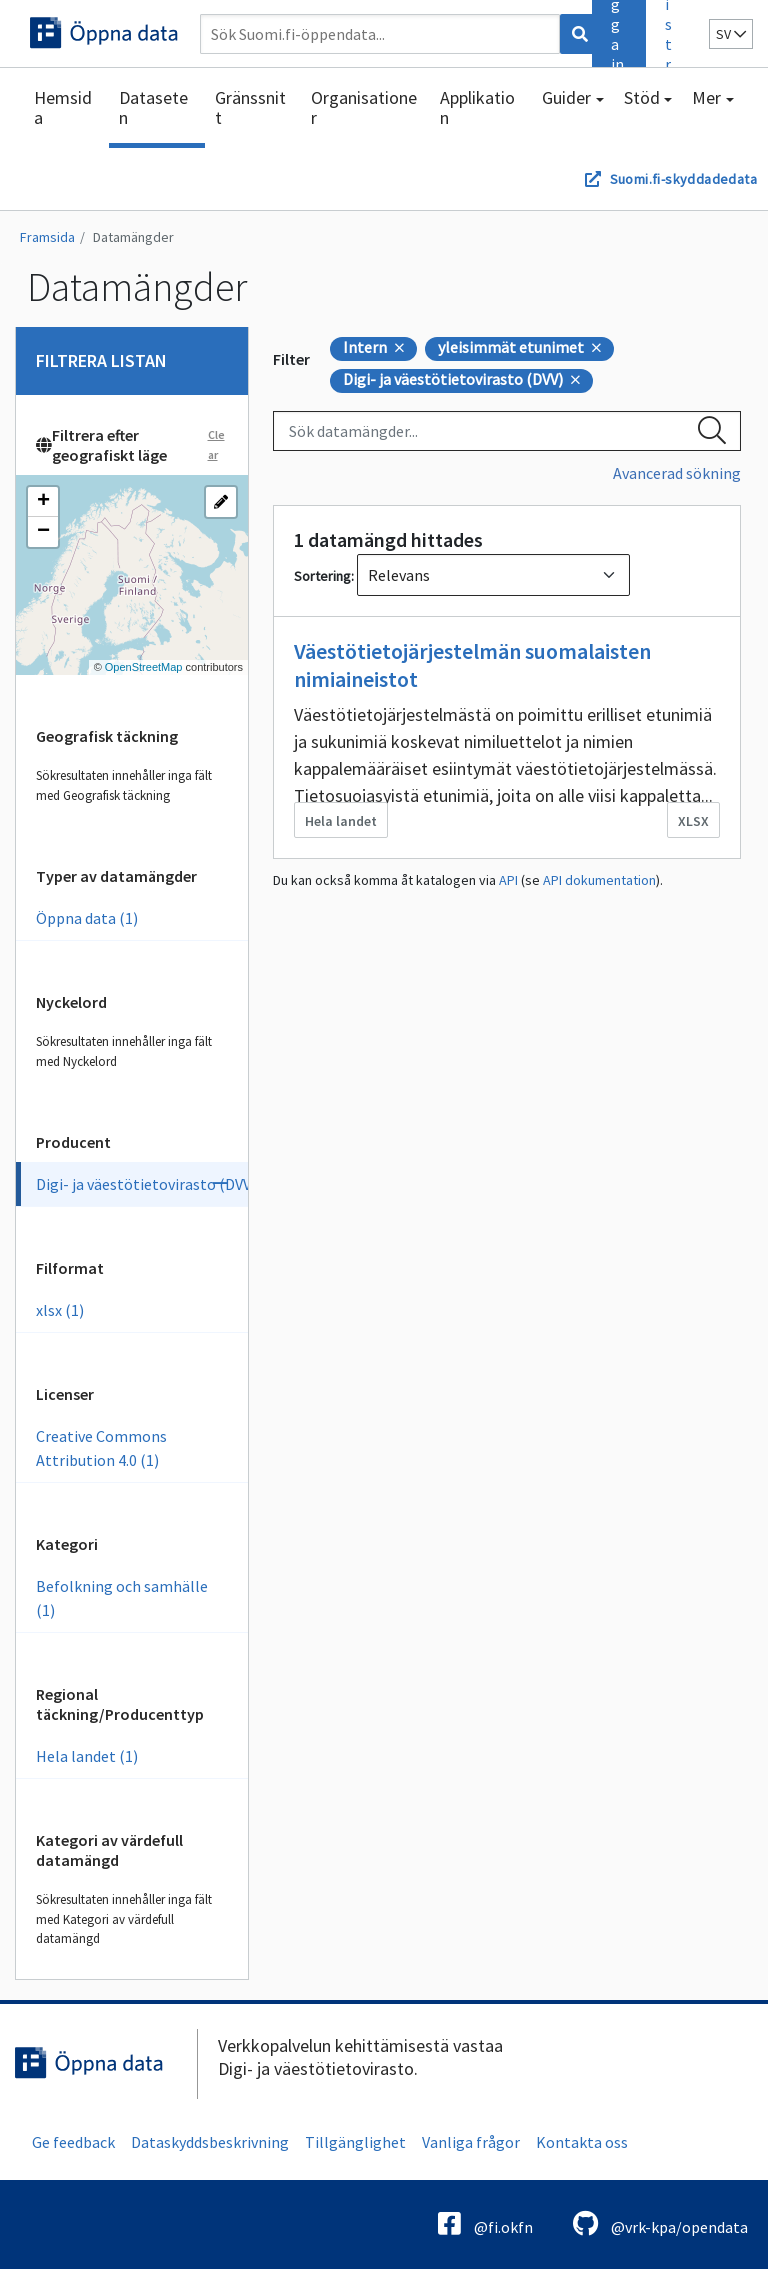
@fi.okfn (485, 2223)
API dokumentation (599, 880)
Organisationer (364, 107)
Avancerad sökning (677, 473)
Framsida (47, 237)
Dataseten (153, 107)
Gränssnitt (250, 107)
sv (731, 34)
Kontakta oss (582, 2142)
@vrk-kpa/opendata (660, 2223)
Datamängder (133, 237)
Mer (706, 97)
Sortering (322, 576)
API (508, 880)
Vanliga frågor (471, 2142)
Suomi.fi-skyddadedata (683, 179)
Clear (216, 444)
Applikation (477, 107)
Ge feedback (73, 2142)
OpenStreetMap (144, 667)
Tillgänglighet (355, 2142)
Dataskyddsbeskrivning (210, 2142)
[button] (43, 502)
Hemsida (63, 107)
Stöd (642, 97)
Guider (566, 97)
